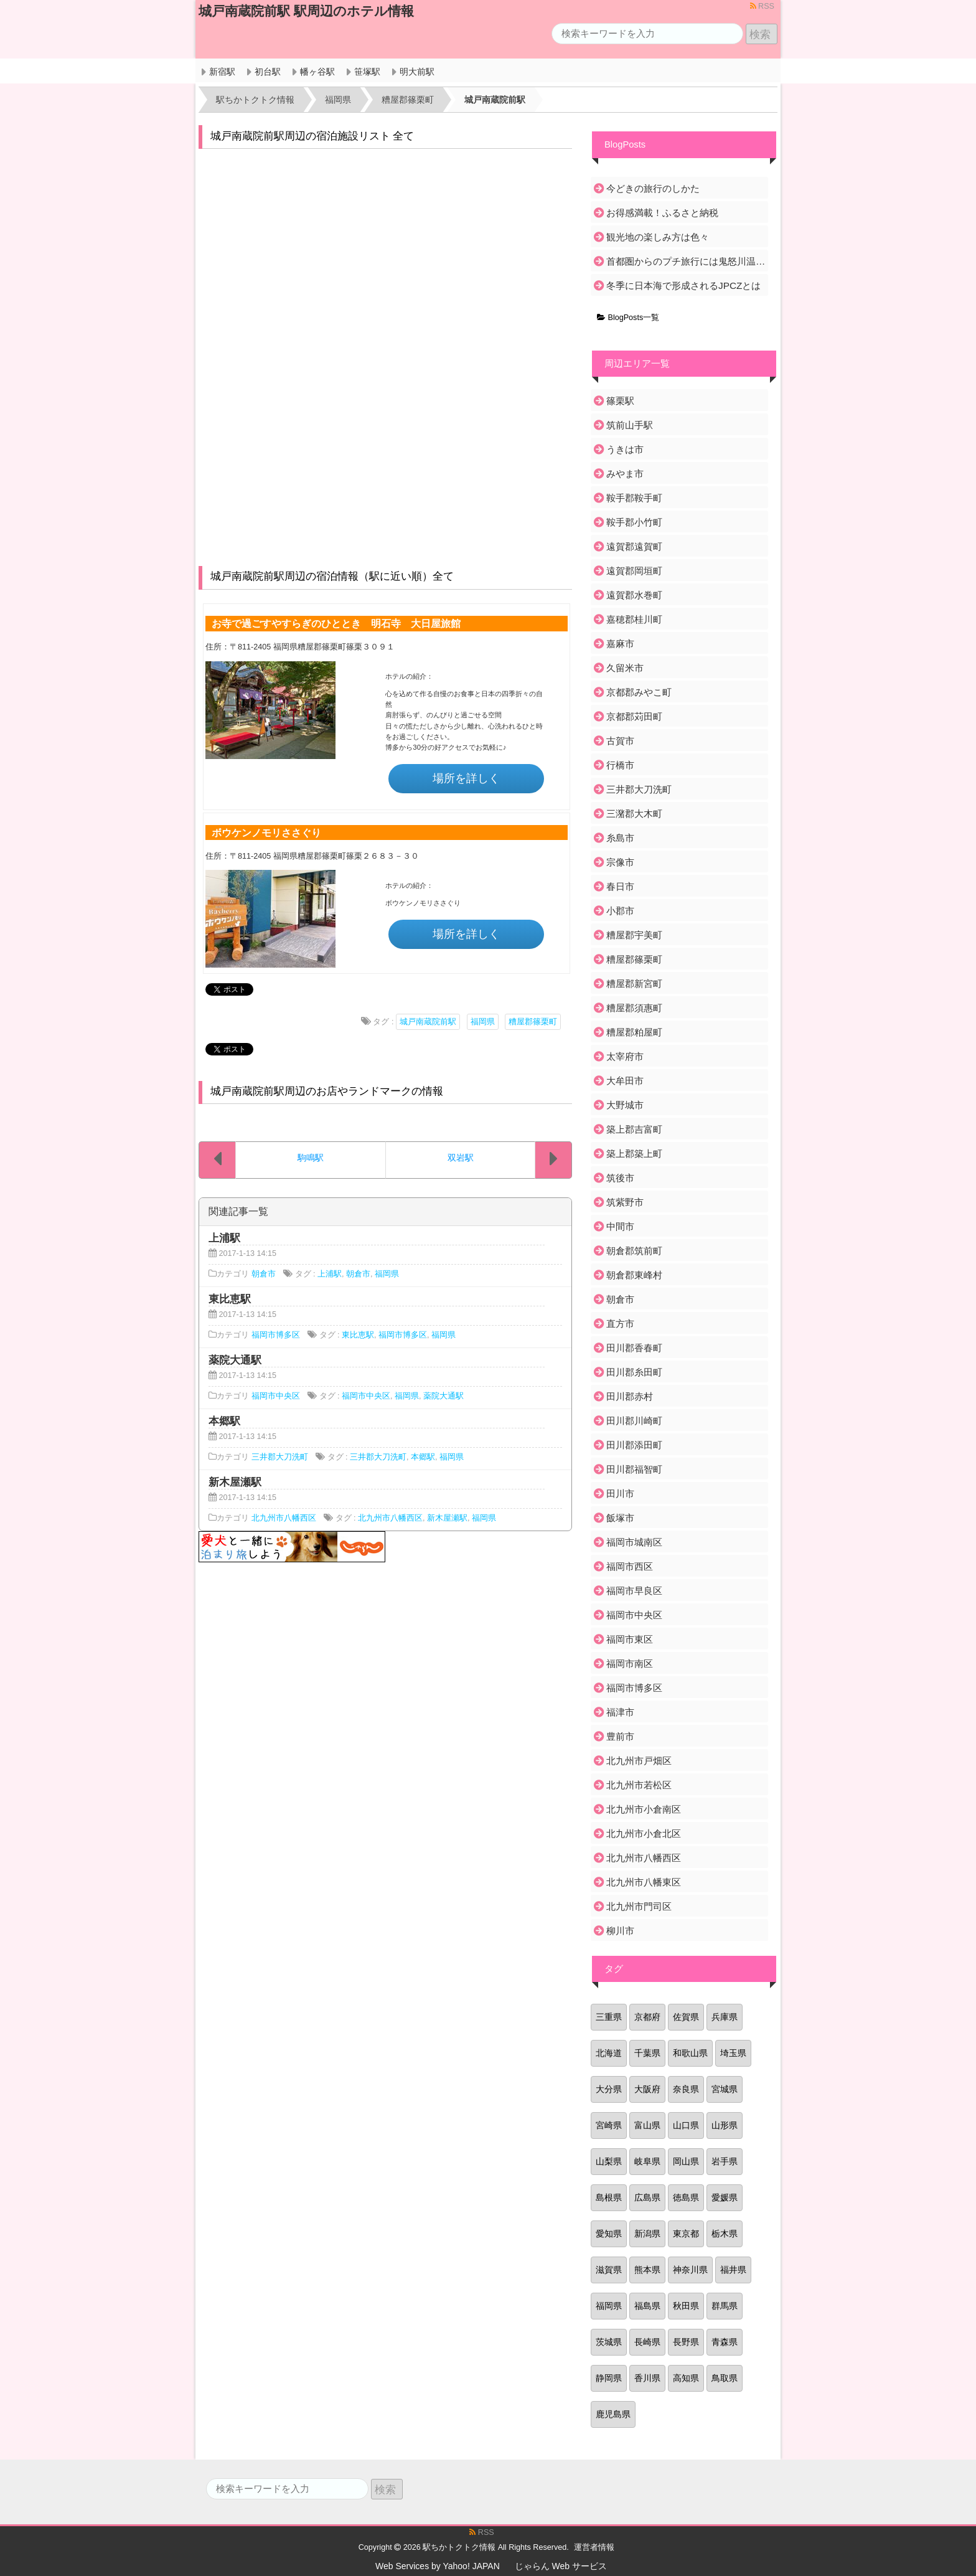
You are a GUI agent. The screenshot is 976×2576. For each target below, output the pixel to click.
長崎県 (647, 2342)
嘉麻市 (620, 643)
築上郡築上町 (634, 1153)
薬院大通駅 (443, 1396)
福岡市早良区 (634, 1590)
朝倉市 (263, 1274)
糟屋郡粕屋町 (634, 1032)
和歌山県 (690, 2053)
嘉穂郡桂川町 (634, 619)
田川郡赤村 (629, 1396)
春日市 (620, 886)
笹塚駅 (367, 72)
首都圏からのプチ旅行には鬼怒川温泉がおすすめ (686, 261)
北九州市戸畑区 (639, 1760)
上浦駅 (329, 1274)
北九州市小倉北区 (643, 1833)
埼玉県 (733, 2053)
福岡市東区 (629, 1639)
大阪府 (647, 2089)
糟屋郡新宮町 (634, 983)
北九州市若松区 (639, 1785)
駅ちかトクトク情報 (459, 2547)
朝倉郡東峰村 (634, 1275)
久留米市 (625, 668)
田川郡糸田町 (634, 1372)
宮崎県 (609, 2125)
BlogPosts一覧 (628, 317)
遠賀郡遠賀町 (634, 546)
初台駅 (268, 72)
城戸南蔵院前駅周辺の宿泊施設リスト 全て (312, 136)
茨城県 (609, 2342)
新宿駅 (222, 72)
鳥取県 (724, 2378)
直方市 (620, 1323)
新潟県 (647, 2234)
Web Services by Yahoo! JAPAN (437, 2566)
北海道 (609, 2053)
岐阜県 (647, 2161)
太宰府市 (625, 1056)
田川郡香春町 (634, 1347)
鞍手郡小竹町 (634, 522)
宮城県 (724, 2089)
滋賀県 (609, 2270)
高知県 (686, 2378)
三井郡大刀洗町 (279, 1457)
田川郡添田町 (634, 1445)
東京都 (686, 2234)
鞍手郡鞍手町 (634, 498)
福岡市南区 (629, 1663)
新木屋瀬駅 (447, 1518)
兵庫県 (724, 2017)
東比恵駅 (358, 1335)
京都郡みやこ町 (639, 692)
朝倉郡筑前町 (634, 1250)
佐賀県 (686, 2017)
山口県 (686, 2125)
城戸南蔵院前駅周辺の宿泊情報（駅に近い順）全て (332, 576)
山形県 (724, 2125)
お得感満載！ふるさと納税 (662, 212)
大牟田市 (625, 1080)
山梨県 (609, 2161)
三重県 (609, 2017)
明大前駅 (417, 72)
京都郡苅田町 (634, 716)
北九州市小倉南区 (643, 1809)
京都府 (647, 2017)
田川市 (620, 1493)
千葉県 (647, 2053)
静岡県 (609, 2378)
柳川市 (620, 1930)
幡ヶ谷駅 (317, 72)
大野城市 (625, 1105)
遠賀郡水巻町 (634, 595)
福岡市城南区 (634, 1542)
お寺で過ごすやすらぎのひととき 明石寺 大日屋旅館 (336, 623)
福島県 (647, 2306)
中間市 (620, 1226)
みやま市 (625, 473)
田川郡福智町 (634, 1469)
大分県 (609, 2089)
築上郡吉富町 (634, 1129)
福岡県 (483, 1021)
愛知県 (609, 2234)
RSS (762, 6)
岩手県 (724, 2161)
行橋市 (620, 765)
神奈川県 (690, 2270)
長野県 (686, 2342)
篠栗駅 (620, 400)
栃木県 (724, 2234)
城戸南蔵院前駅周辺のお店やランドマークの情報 (326, 1091)
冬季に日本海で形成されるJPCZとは (683, 285)
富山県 (647, 2125)
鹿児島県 (613, 2414)
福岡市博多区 (275, 1335)
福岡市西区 (629, 1566)
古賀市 (620, 740)
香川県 (647, 2378)
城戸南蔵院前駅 (428, 1021)
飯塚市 (620, 1517)
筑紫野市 (625, 1202)
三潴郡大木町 (634, 813)
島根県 (609, 2197)
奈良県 (686, 2089)
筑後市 (620, 1177)
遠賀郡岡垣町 (634, 570)
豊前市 (620, 1736)
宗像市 (620, 862)
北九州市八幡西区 (283, 1518)
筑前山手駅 (629, 425)
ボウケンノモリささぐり (266, 832)
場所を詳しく (466, 778)
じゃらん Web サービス (561, 2566)
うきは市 (625, 449)
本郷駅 (423, 1457)
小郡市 (620, 910)
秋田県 (686, 2306)
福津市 (620, 1712)
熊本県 (647, 2270)
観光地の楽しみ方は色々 (657, 237)
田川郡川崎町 (634, 1420)
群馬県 (724, 2306)
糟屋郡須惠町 (634, 1008)
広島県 (647, 2197)
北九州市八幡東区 (643, 1882)
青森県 (724, 2342)
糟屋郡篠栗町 (533, 1021)
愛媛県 (724, 2197)
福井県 (733, 2270)
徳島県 (686, 2197)
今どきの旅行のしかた (653, 188)
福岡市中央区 (275, 1396)
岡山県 (686, 2161)
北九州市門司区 (639, 1906)
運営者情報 (594, 2547)
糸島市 (620, 838)
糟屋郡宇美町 (634, 935)
